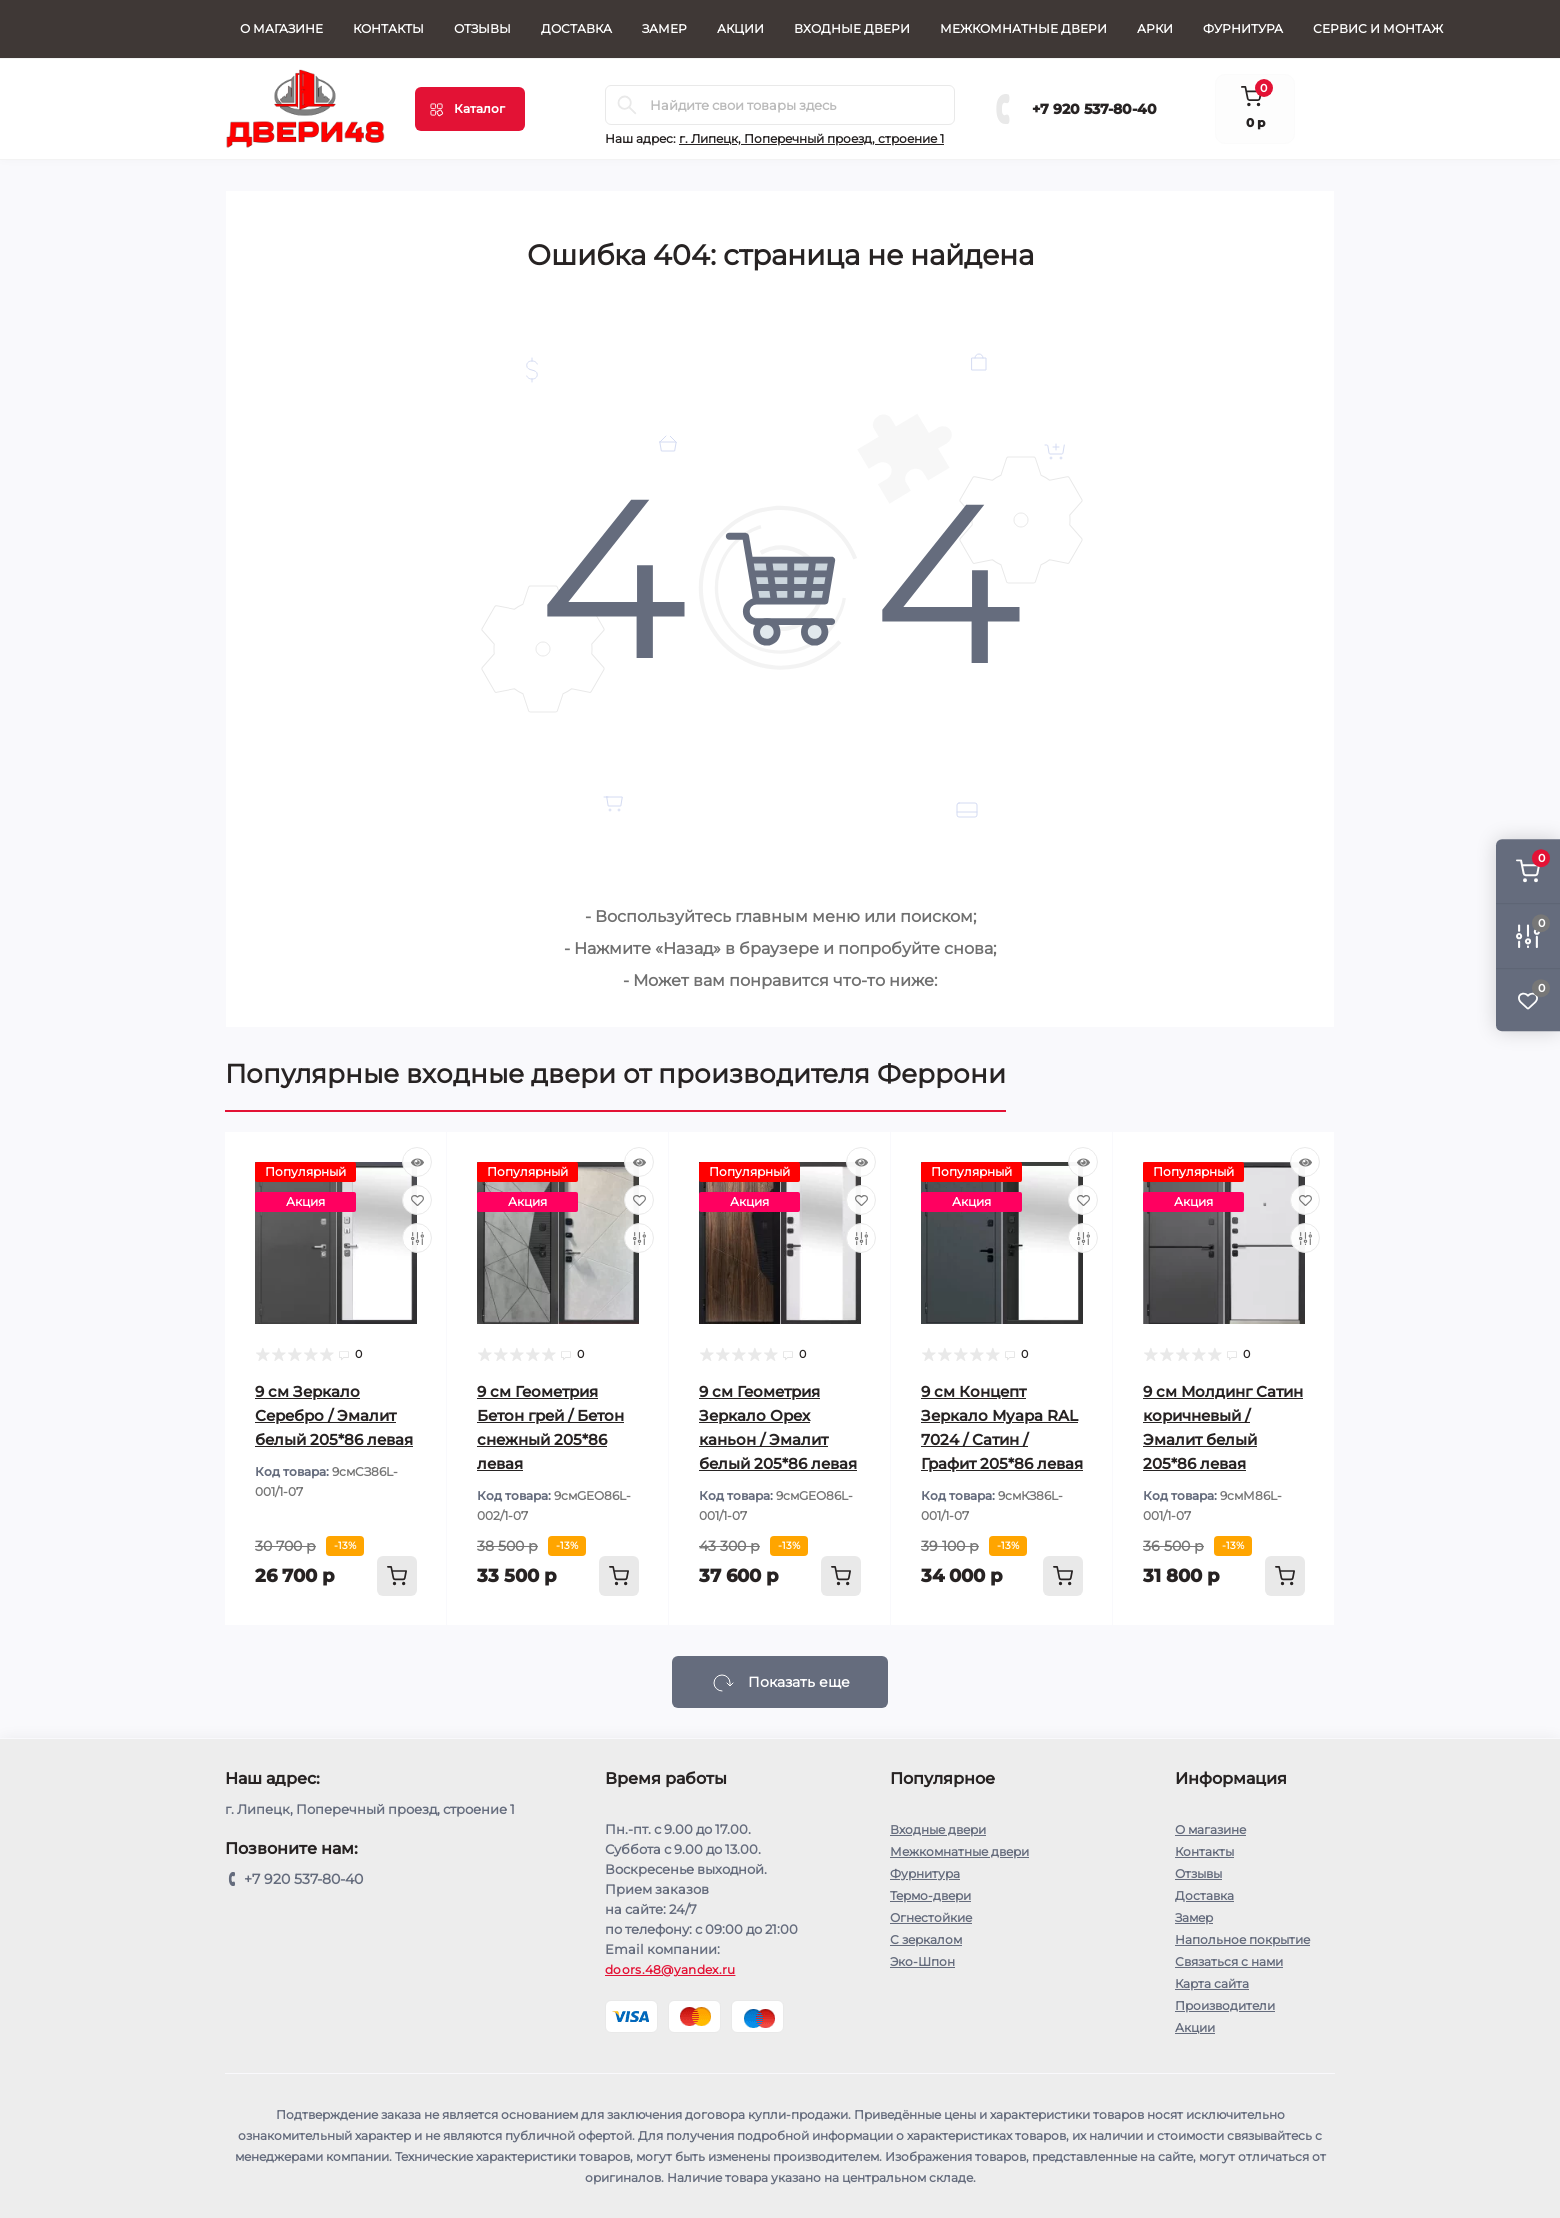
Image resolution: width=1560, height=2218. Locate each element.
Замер (664, 28)
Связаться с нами (1229, 1961)
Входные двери (852, 28)
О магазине (281, 28)
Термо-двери (930, 1895)
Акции (740, 28)
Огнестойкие (931, 1917)
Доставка (576, 28)
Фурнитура (1243, 28)
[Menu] (470, 109)
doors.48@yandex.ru (670, 1969)
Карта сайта (1212, 1983)
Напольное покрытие (1242, 1939)
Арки (1155, 28)
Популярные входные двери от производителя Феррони (615, 1074)
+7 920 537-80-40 (1094, 109)
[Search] (627, 105)
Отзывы (482, 28)
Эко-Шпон (922, 1961)
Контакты (388, 28)
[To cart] (397, 1576)
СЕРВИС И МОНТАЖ (1378, 28)
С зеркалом (926, 1939)
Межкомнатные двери (1023, 28)
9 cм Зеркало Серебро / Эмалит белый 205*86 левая (334, 1415)
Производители (1225, 2005)
